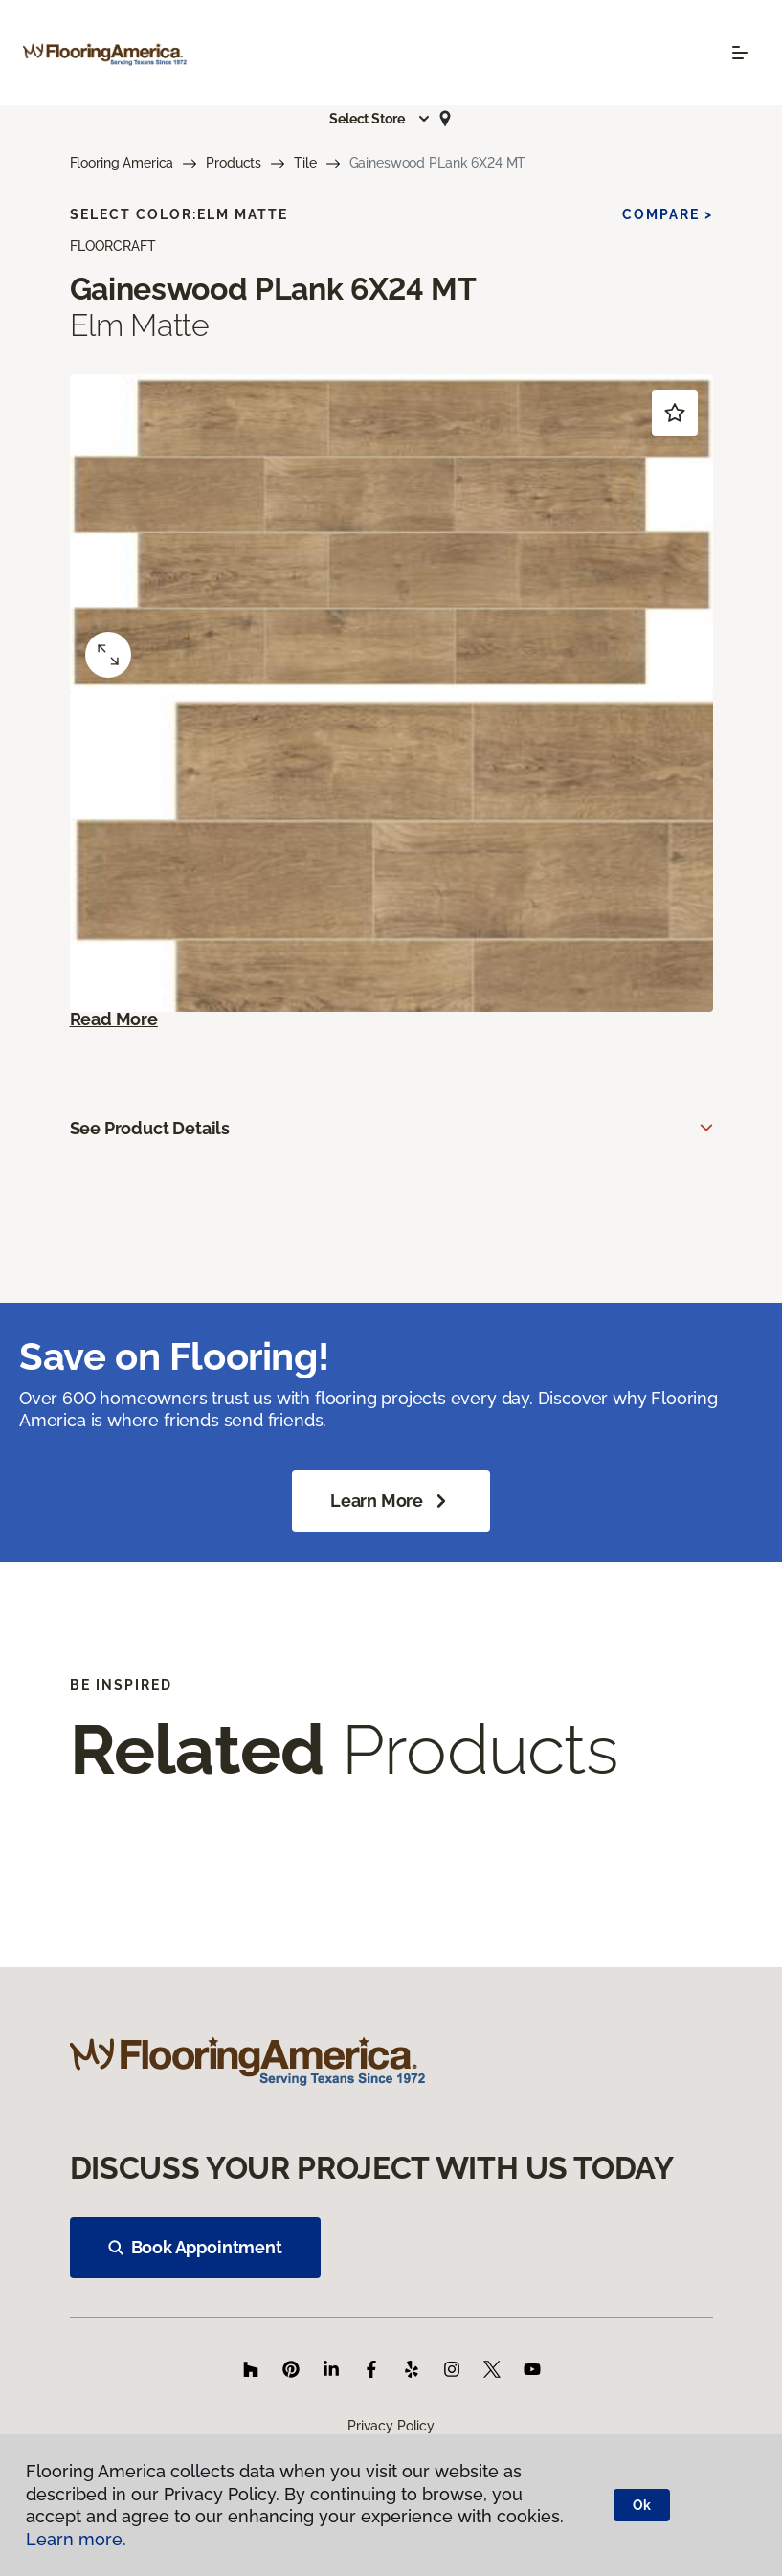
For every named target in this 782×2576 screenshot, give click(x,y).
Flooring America (122, 162)
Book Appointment (195, 2247)
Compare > (667, 214)
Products (233, 162)
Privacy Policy (391, 2425)
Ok (642, 2505)
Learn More (391, 1501)
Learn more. (76, 2539)
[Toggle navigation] (740, 53)
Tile (305, 162)
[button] (380, 118)
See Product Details (150, 1128)
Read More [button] (114, 1019)
